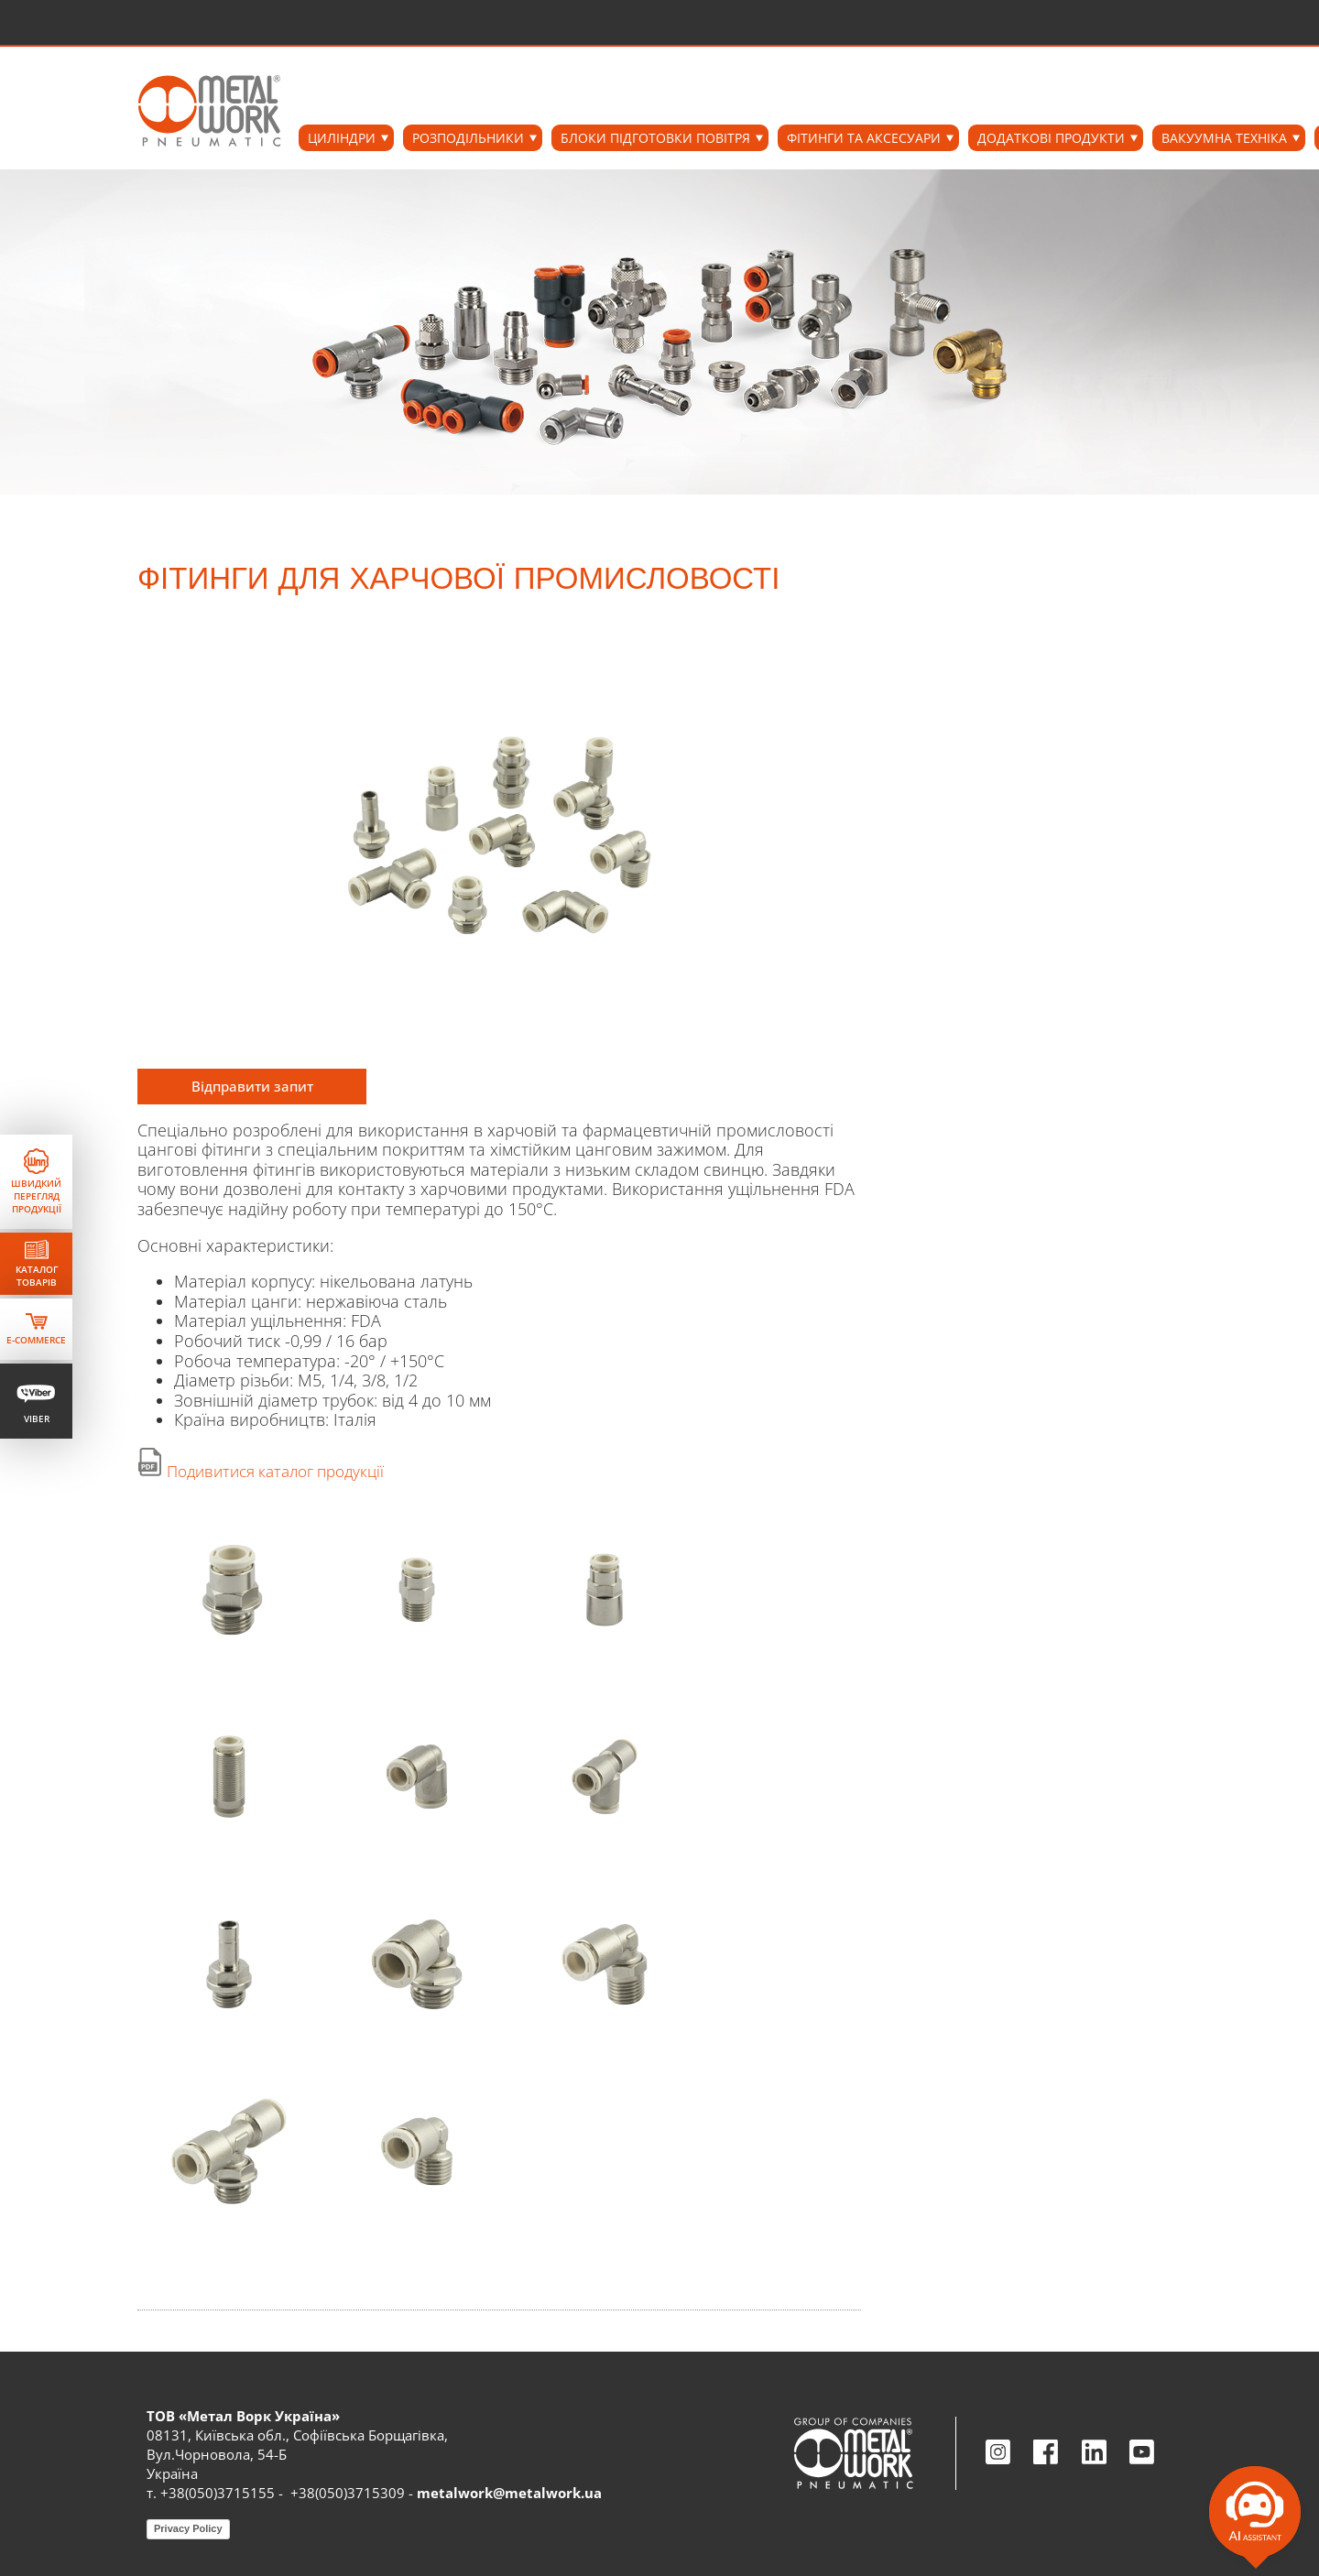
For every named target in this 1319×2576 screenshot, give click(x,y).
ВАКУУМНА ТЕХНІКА (1224, 138)
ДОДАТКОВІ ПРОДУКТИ (1051, 138)
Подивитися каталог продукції (275, 1471)
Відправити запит (252, 1086)
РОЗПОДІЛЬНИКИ (468, 138)
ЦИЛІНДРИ (342, 138)
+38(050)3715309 (347, 2493)
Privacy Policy (188, 2528)
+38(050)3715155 (217, 2493)
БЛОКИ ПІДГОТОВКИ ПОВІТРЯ (655, 138)
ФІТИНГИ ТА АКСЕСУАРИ (864, 138)
